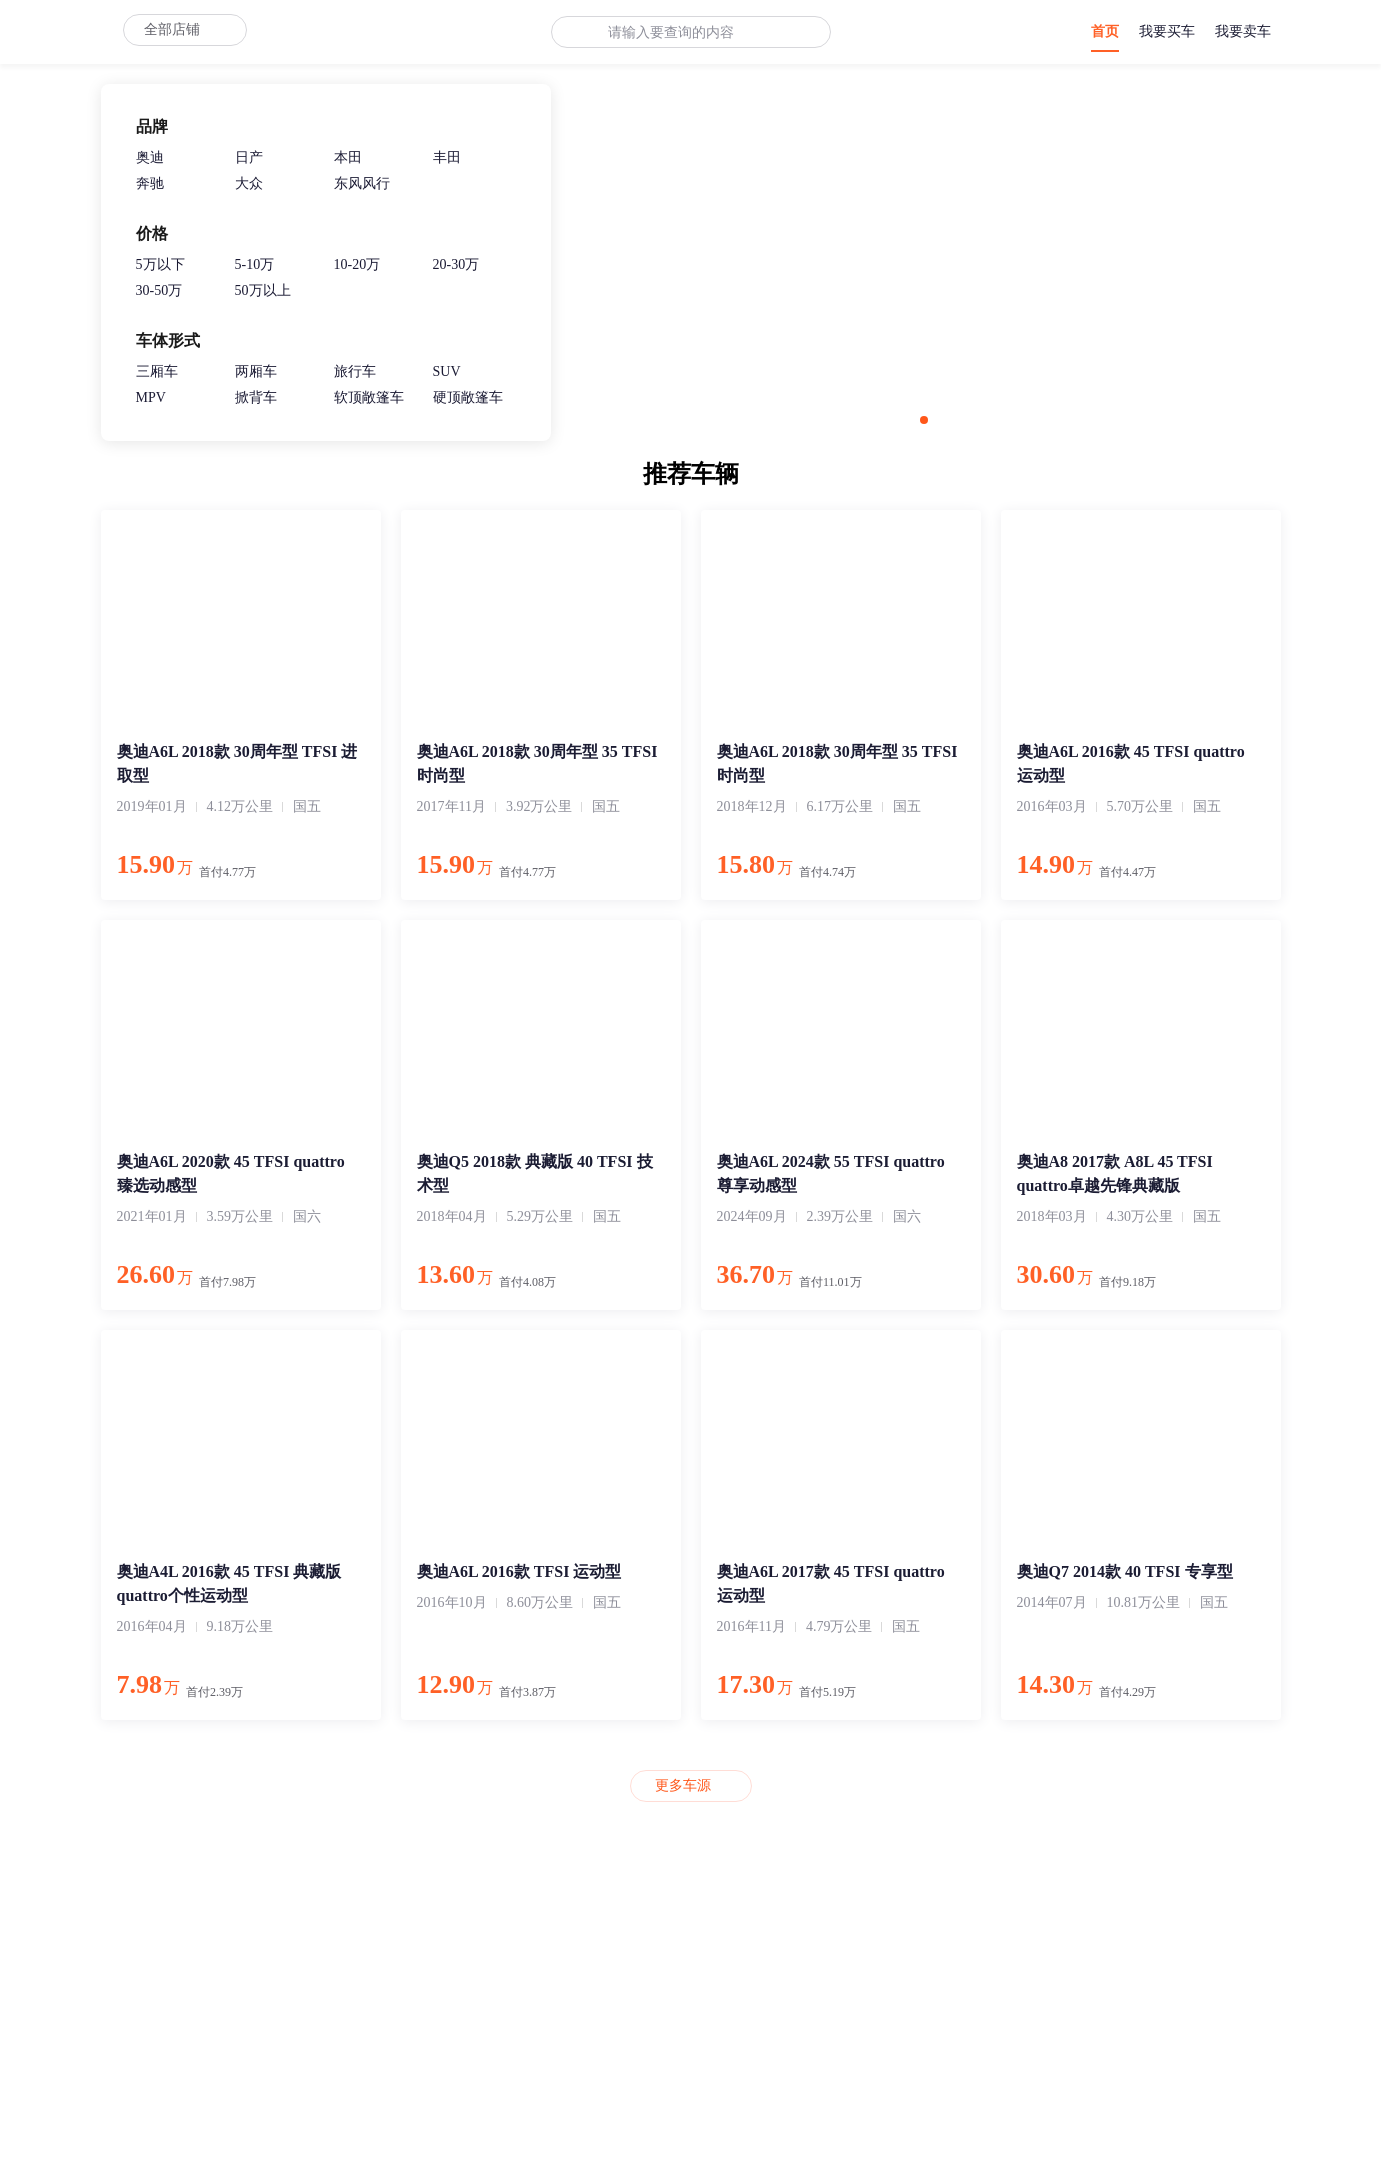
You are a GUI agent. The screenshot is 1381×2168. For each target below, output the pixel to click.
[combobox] (678, 32)
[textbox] (678, 32)
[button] (924, 420)
